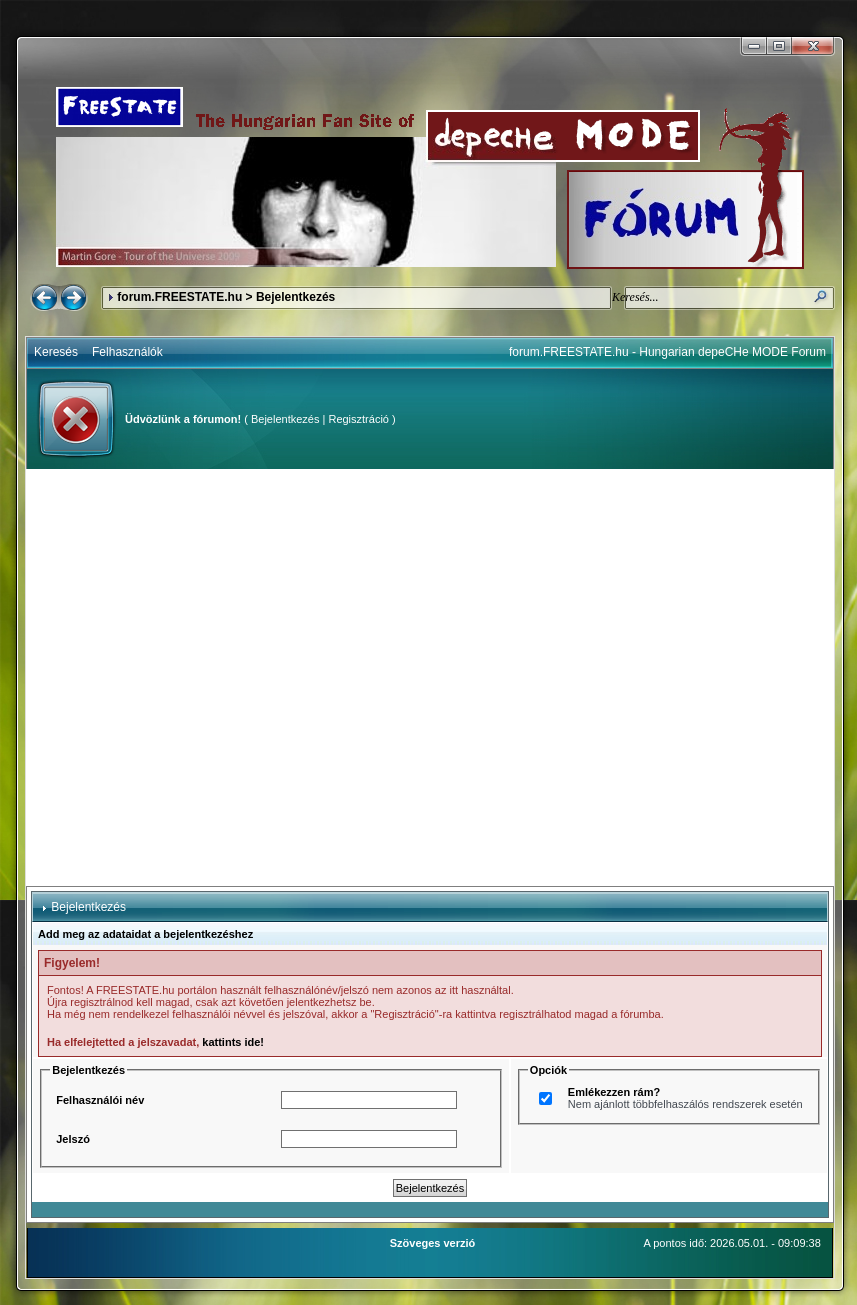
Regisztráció (358, 419)
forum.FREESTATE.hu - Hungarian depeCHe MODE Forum (667, 352)
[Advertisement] (203, 677)
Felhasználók (127, 352)
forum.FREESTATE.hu (179, 297)
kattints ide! (233, 1042)
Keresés (56, 352)
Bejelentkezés (285, 419)
